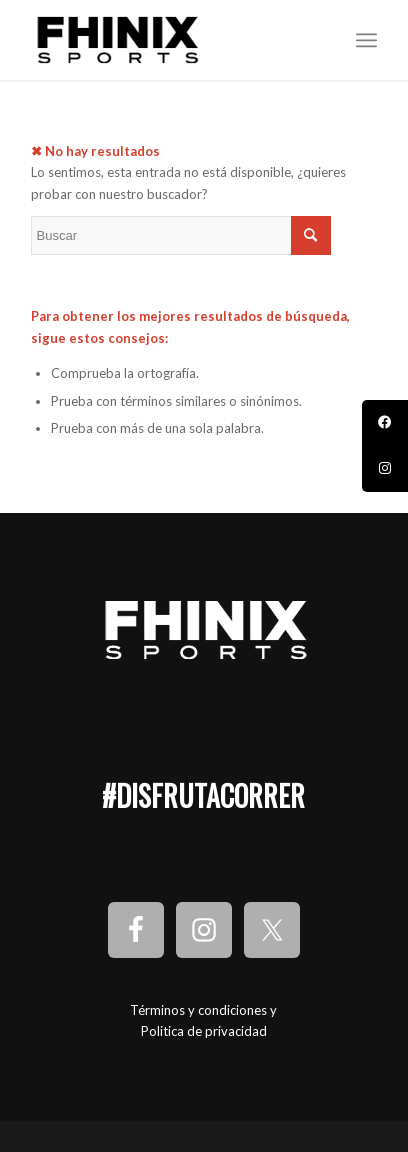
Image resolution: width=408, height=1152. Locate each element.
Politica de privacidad (204, 1031)
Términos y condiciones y (203, 1010)
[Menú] (366, 40)
